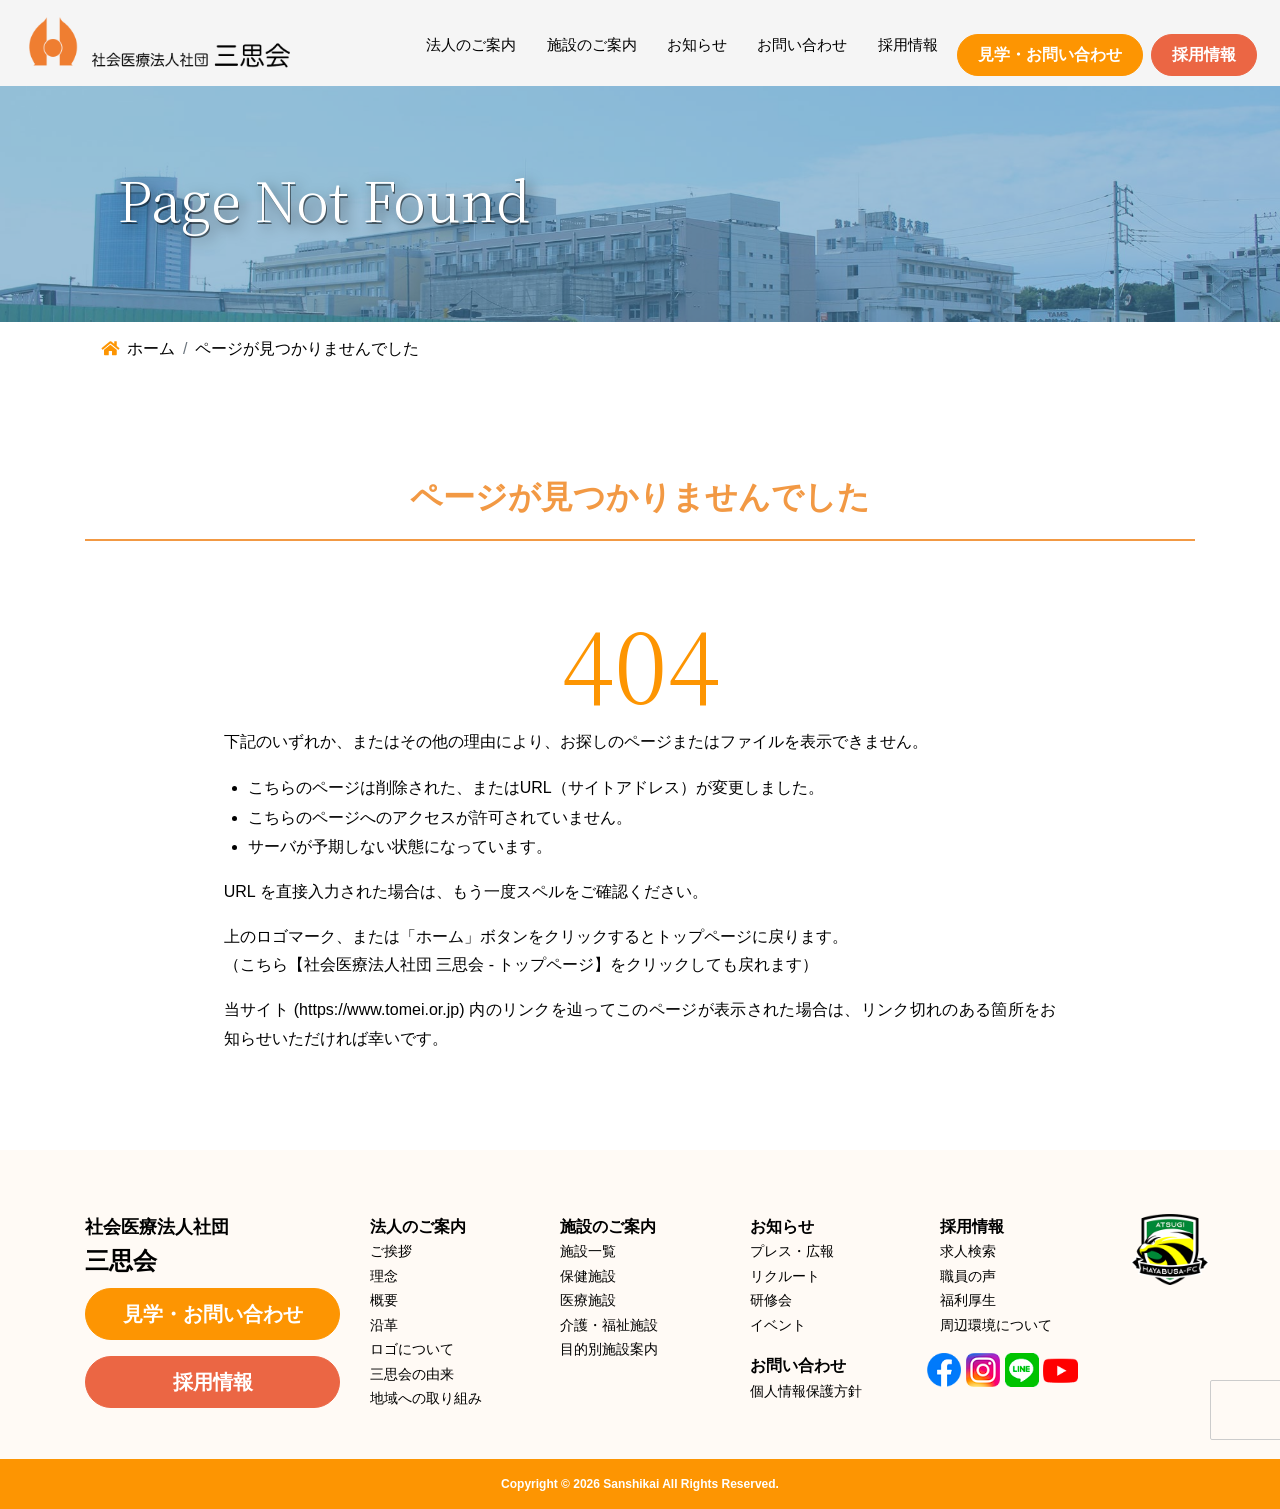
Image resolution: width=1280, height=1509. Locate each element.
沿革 (384, 1325)
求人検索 (968, 1251)
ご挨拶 (391, 1251)
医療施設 (588, 1300)
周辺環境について (996, 1325)
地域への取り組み (426, 1398)
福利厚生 (968, 1300)
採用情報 (908, 44)
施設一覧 (588, 1251)
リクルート (785, 1276)
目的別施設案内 (609, 1349)
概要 (384, 1300)
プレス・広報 (792, 1251)
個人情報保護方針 (806, 1391)
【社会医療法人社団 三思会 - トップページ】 (449, 964)
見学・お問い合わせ (1050, 54)
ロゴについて (412, 1349)
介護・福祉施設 (609, 1325)
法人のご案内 (471, 44)
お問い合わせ (802, 44)
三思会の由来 (412, 1374)
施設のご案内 (592, 44)
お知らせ (697, 44)
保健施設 (588, 1276)
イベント (778, 1325)
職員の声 (968, 1276)
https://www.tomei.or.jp (379, 1009)
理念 (384, 1276)
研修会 (771, 1300)
